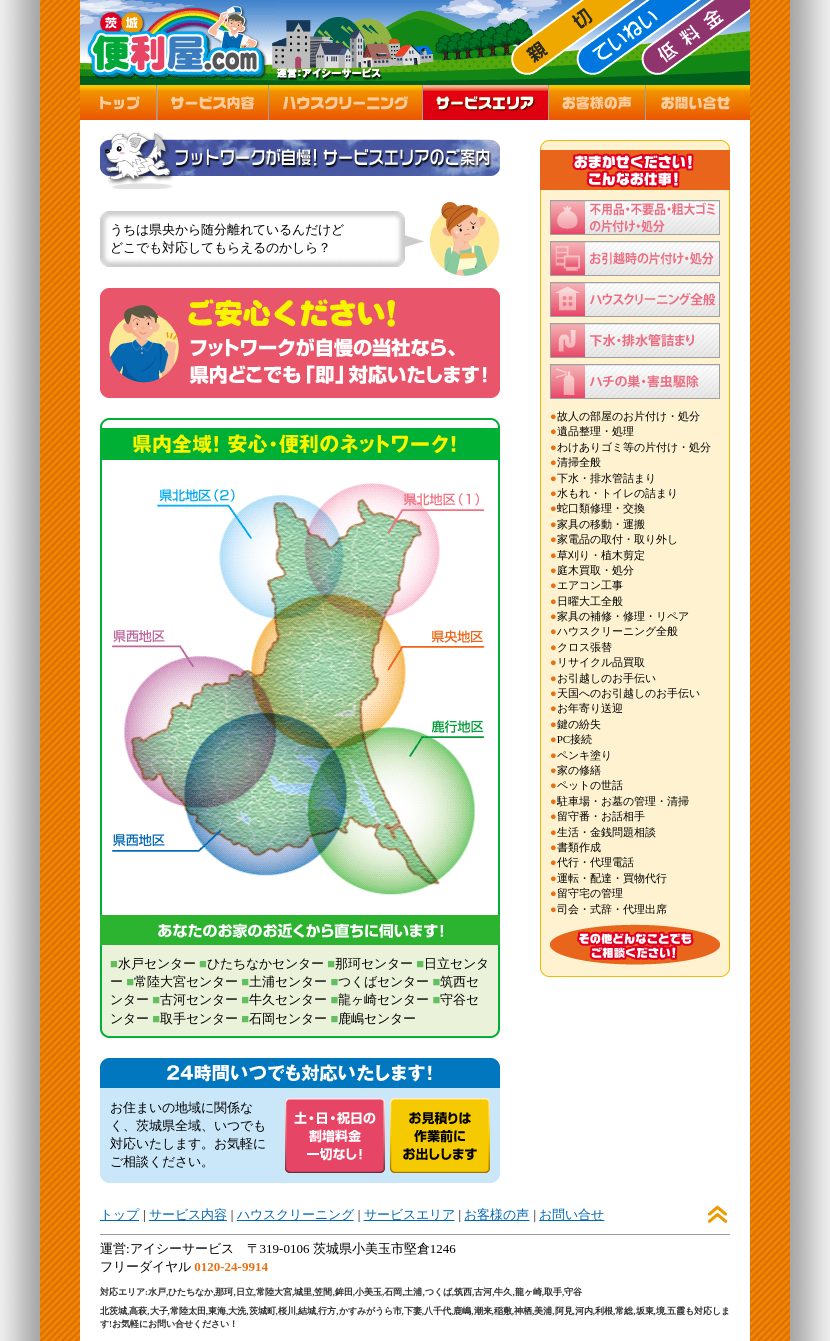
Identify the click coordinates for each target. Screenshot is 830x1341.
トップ (119, 1214)
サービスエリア (409, 1214)
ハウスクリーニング (295, 1214)
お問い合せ (571, 1214)
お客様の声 (496, 1214)
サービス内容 (188, 1214)
